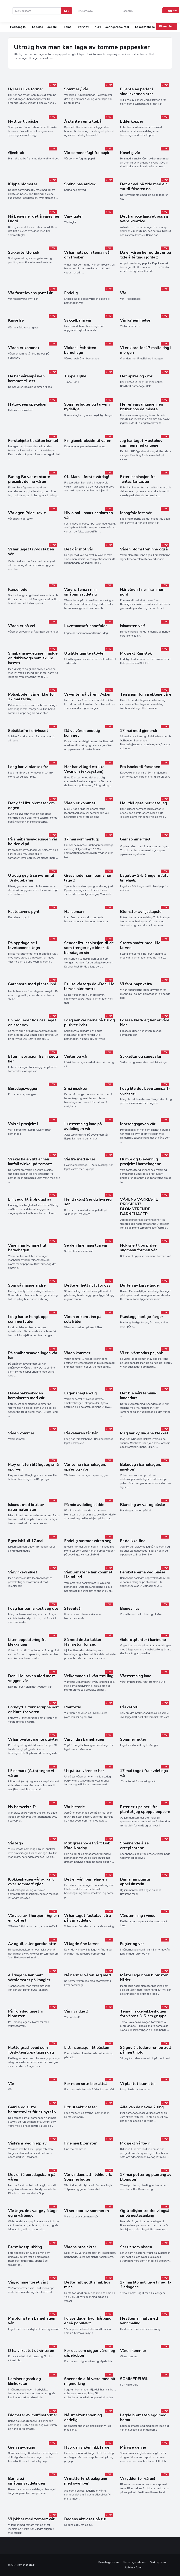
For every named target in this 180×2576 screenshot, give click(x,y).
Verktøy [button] (83, 27)
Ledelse (37, 27)
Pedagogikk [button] (18, 27)
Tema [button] (67, 27)
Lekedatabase (145, 27)
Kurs (98, 27)
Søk (66, 11)
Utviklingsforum (133, 2567)
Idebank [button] (52, 27)
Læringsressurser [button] (117, 27)
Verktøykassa (158, 2562)
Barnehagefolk (25, 2564)
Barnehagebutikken (134, 2562)
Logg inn (171, 10)
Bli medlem (166, 26)
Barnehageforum (108, 2562)
